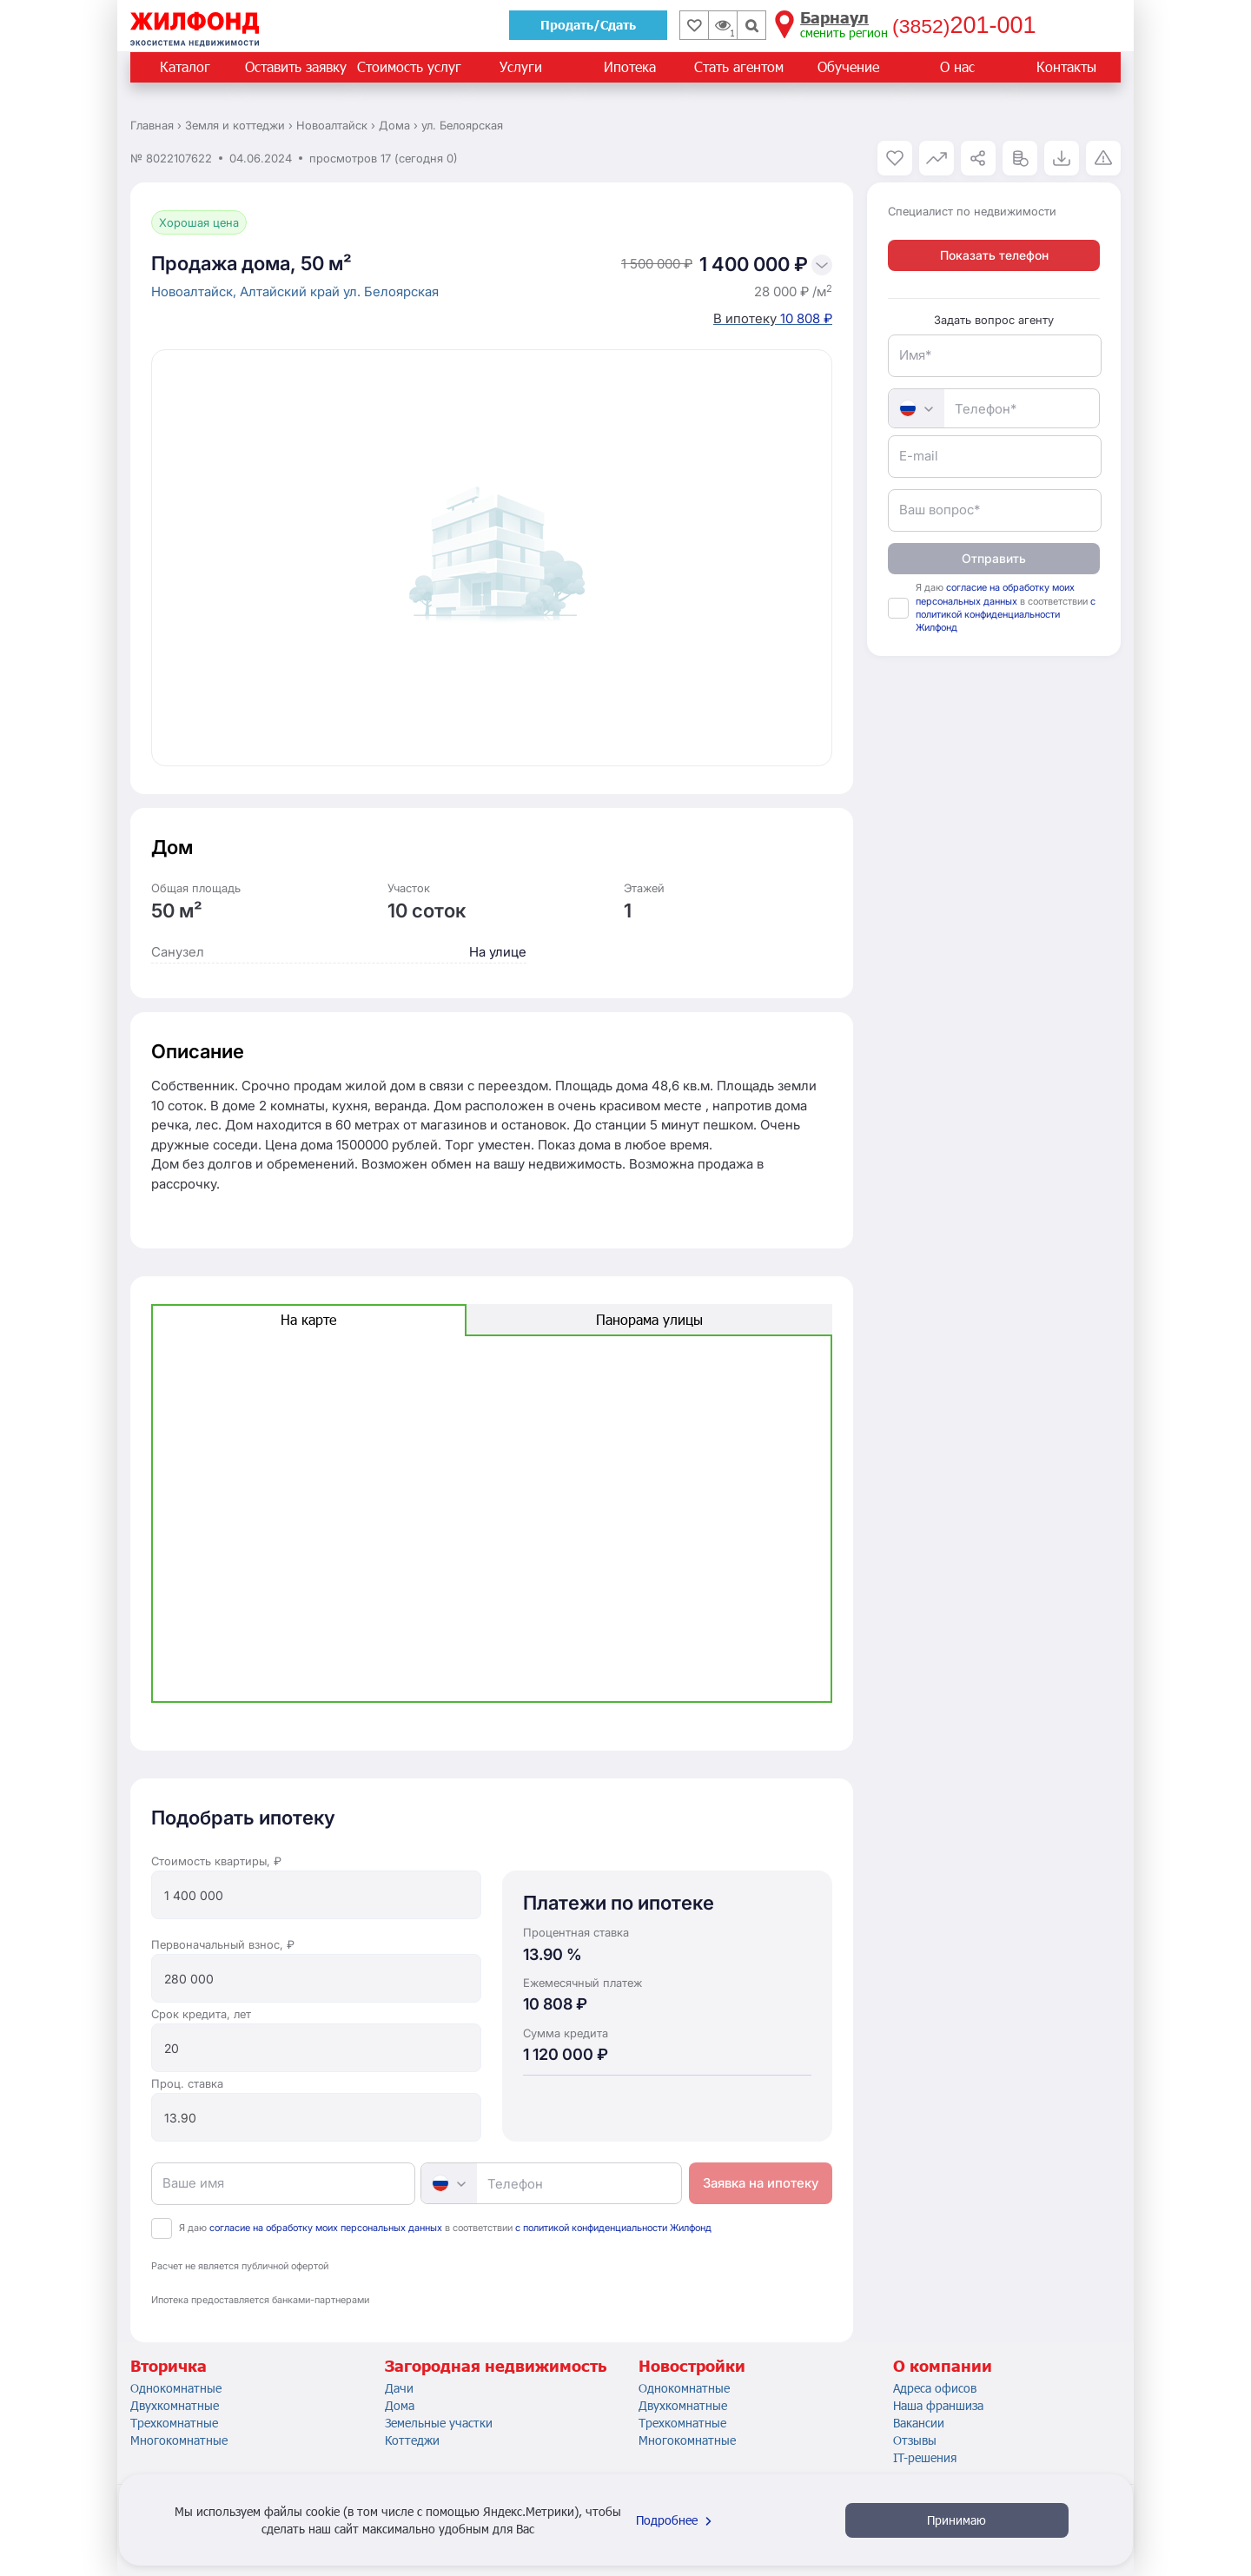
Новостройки (692, 2365)
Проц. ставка (187, 2083)
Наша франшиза (938, 2405)
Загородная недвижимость (495, 2365)
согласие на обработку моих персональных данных (325, 2228)
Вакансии (918, 2422)
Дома (399, 2405)
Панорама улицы (649, 1319)
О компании (942, 2365)
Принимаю (956, 2520)
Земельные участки (439, 2422)
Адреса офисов (934, 2388)
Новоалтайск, (195, 291)
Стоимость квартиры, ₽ (216, 1861)
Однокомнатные (176, 2388)
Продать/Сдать (588, 24)
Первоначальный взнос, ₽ (223, 1944)
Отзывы (915, 2440)
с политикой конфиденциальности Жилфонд (613, 2228)
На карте (308, 1319)
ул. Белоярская (391, 291)
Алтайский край (291, 291)
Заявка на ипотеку (760, 2183)
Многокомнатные (179, 2440)
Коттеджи (412, 2440)
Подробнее (676, 2520)
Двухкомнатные (174, 2405)
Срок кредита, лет (201, 2014)
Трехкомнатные (174, 2422)
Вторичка (168, 2365)
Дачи (399, 2388)
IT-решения (924, 2457)
